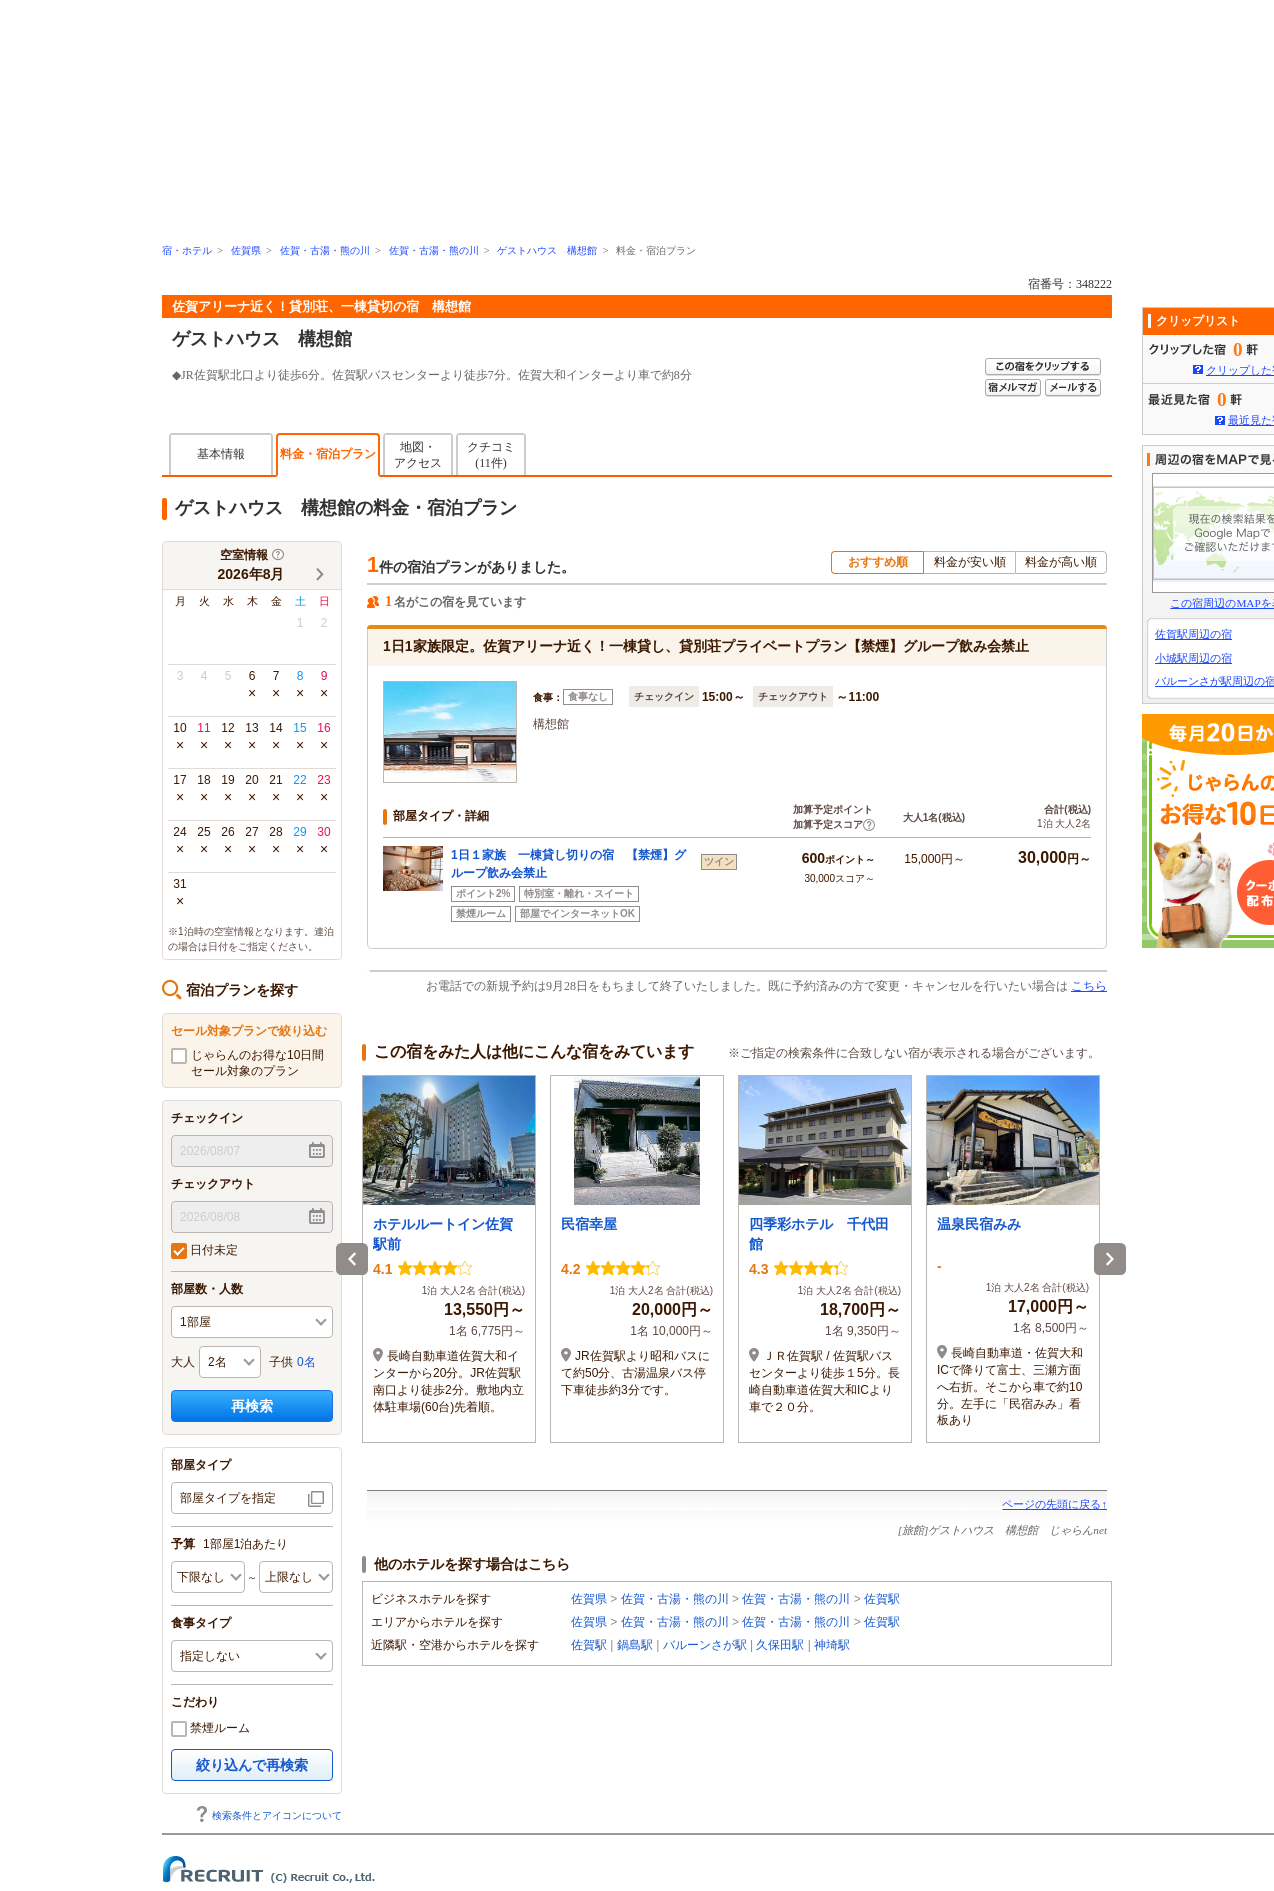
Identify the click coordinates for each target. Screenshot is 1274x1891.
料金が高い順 (1061, 562)
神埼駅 (832, 1645)
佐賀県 (246, 250)
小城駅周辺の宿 (1193, 658)
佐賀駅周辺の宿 (1193, 634)
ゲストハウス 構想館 (547, 250)
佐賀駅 (882, 1599)
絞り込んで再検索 (252, 1765)
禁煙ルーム (210, 1729)
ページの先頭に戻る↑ (1054, 1504)
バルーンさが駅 (705, 1645)
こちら (1089, 986)
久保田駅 (780, 1645)
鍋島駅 (635, 1645)
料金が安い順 (970, 562)
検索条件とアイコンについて (268, 1815)
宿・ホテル (187, 250)
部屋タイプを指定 (228, 1498)
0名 (306, 1362)
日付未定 (204, 1251)
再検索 (252, 1406)
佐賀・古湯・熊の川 (325, 250)
